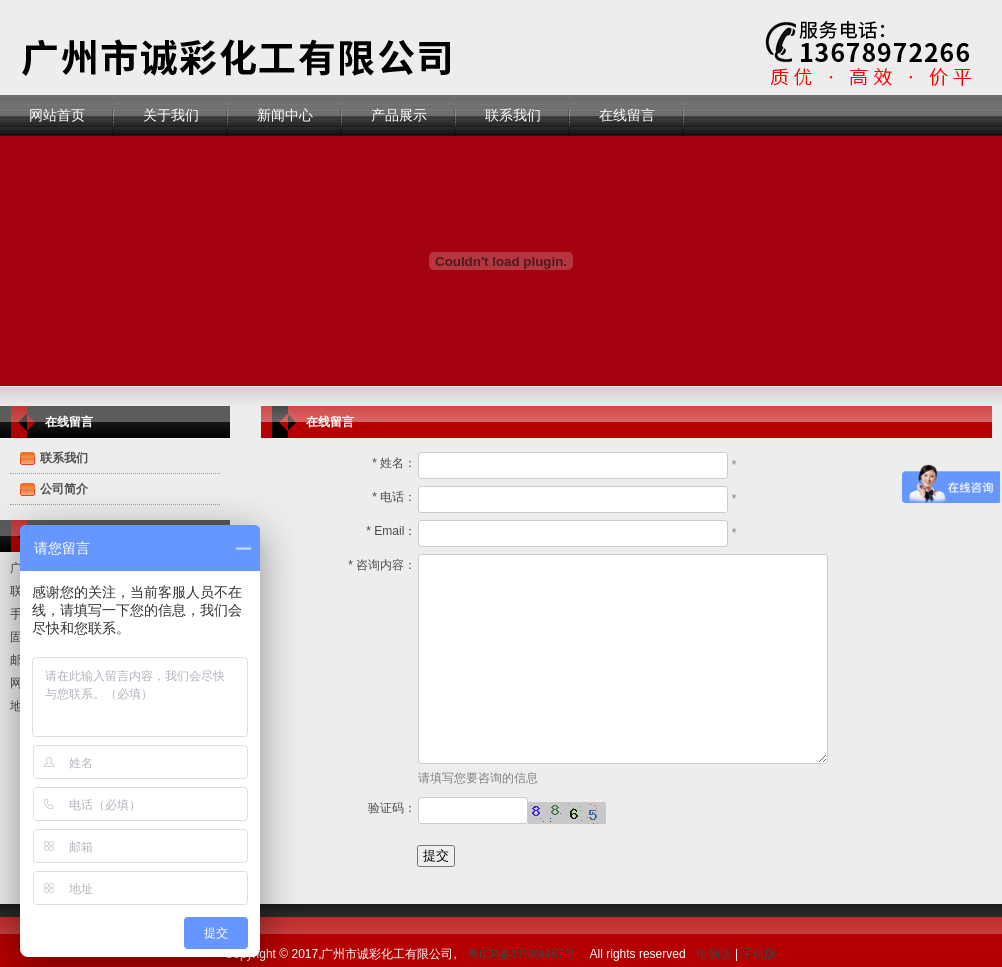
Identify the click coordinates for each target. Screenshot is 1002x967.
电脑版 (714, 954)
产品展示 (399, 115)
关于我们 (171, 115)
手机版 (759, 954)
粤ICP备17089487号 (521, 954)
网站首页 (57, 115)
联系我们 (513, 115)
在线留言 (627, 115)
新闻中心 (285, 115)
